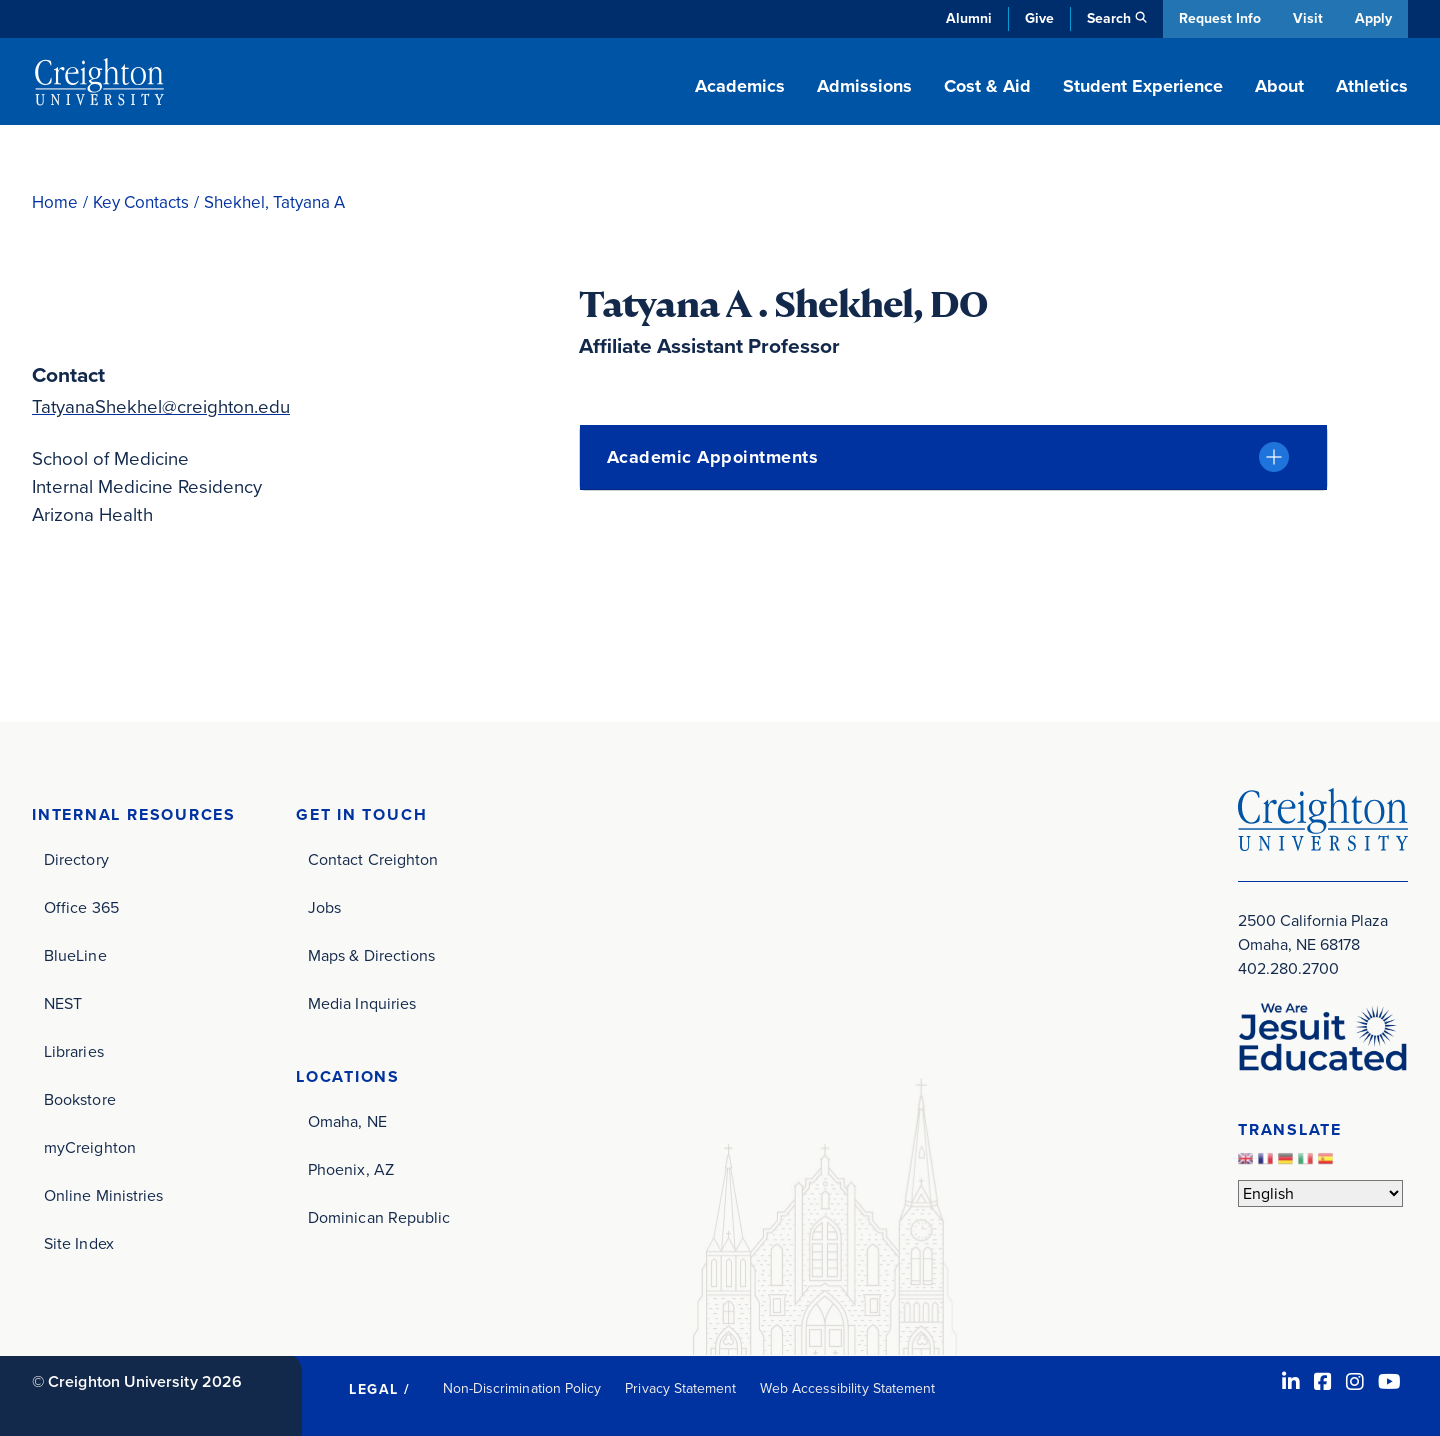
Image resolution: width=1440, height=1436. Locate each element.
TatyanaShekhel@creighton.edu (162, 406)
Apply (1373, 18)
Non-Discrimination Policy (522, 1388)
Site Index (79, 1243)
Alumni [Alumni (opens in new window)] (967, 18)
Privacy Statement (680, 1388)
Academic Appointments (713, 457)
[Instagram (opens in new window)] (1355, 1382)
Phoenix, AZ (351, 1169)
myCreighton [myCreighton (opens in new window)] (90, 1147)
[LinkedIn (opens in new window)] (1291, 1382)
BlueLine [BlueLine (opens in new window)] (75, 955)
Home (55, 202)
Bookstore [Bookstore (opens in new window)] (80, 1099)
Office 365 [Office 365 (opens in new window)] (81, 907)
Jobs (324, 907)
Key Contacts (141, 202)
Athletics (1372, 86)
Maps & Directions (371, 955)
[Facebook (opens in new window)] (1323, 1382)
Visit (1307, 18)
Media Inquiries (362, 1003)
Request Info (1218, 18)
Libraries (74, 1051)
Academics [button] (740, 86)
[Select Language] (1320, 1193)
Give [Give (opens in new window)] (1037, 18)
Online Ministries (103, 1195)
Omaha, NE (347, 1121)
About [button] (1279, 86)
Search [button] (1107, 18)
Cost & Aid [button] (987, 86)
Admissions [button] (864, 86)
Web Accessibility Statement (847, 1388)
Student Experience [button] (1143, 86)
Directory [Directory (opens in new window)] (76, 859)
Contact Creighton (373, 859)
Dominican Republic (379, 1217)
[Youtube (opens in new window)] (1389, 1382)
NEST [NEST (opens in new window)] (63, 1003)
